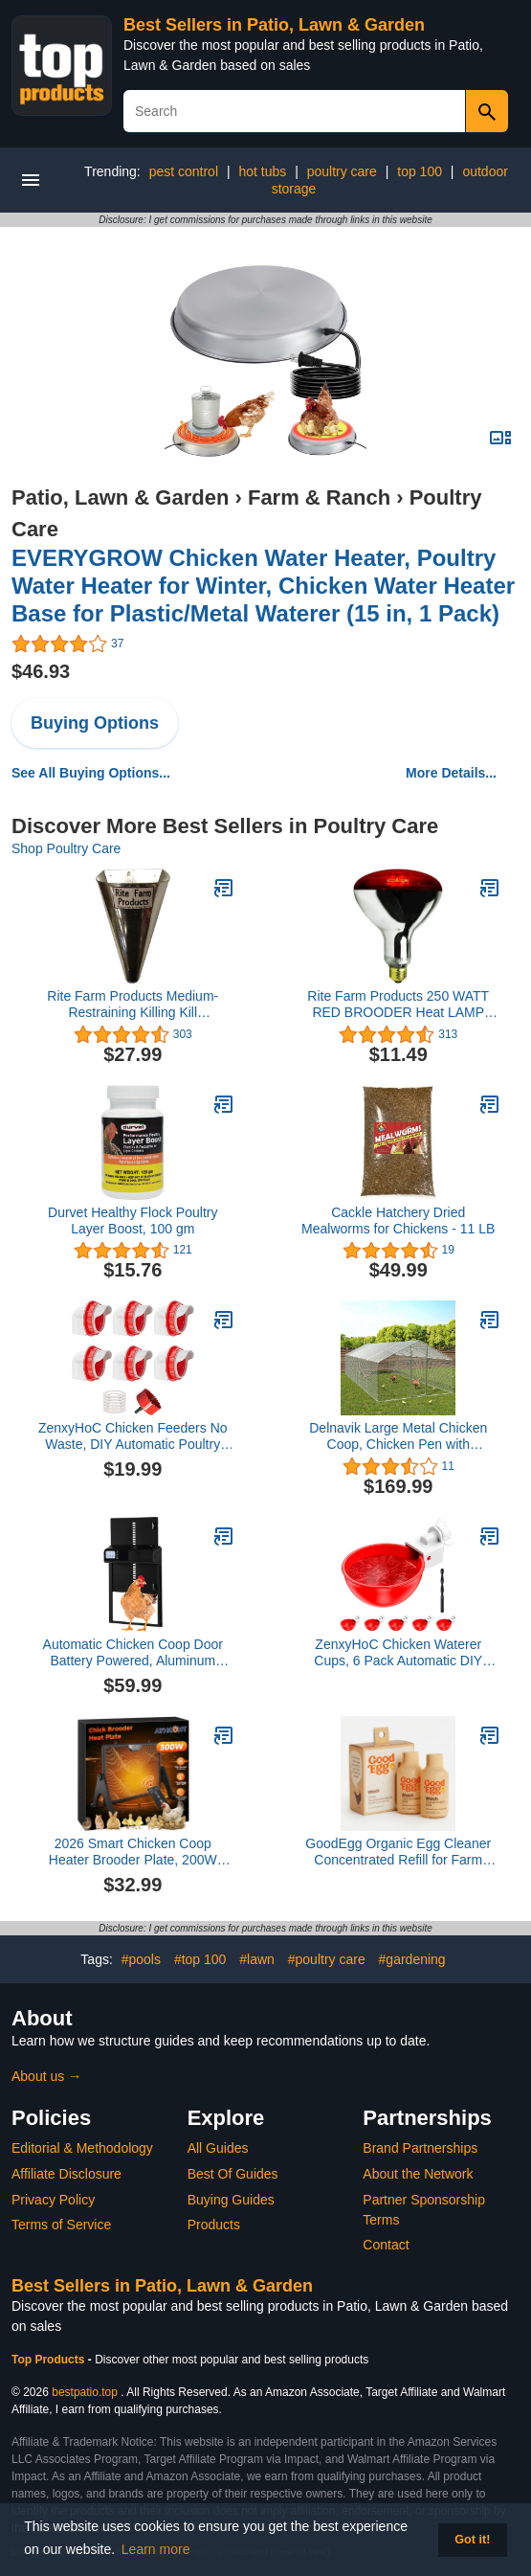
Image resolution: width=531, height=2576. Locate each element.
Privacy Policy (53, 2199)
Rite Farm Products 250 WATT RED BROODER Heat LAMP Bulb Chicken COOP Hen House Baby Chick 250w (398, 1004)
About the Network (418, 2173)
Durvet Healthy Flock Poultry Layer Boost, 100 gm (132, 1220)
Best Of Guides (233, 2173)
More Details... (451, 772)
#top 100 (200, 1959)
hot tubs (262, 171)
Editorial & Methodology (82, 2148)
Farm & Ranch (319, 497)
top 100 (419, 171)
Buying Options (95, 723)
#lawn (257, 1959)
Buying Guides (231, 2199)
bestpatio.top (85, 2392)
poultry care (342, 171)
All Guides (218, 2148)
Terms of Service (61, 2224)
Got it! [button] (472, 2539)
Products (214, 2224)
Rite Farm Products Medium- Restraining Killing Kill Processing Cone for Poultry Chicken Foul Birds (132, 1004)
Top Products (49, 2359)
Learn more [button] (156, 2549)
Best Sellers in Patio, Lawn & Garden (274, 24)
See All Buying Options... (90, 772)
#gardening (412, 1959)
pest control (183, 171)
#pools (141, 1959)
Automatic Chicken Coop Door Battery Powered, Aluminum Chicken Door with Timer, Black (133, 1653)
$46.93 (40, 671)
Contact (386, 2244)
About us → (46, 2076)
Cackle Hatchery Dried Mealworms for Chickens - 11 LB (398, 1220)
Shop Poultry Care (66, 848)
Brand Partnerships (420, 2148)
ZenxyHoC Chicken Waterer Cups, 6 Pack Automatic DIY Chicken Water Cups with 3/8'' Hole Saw (398, 1653)
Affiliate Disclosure (66, 2173)
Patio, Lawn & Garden (120, 497)
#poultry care (326, 1959)
